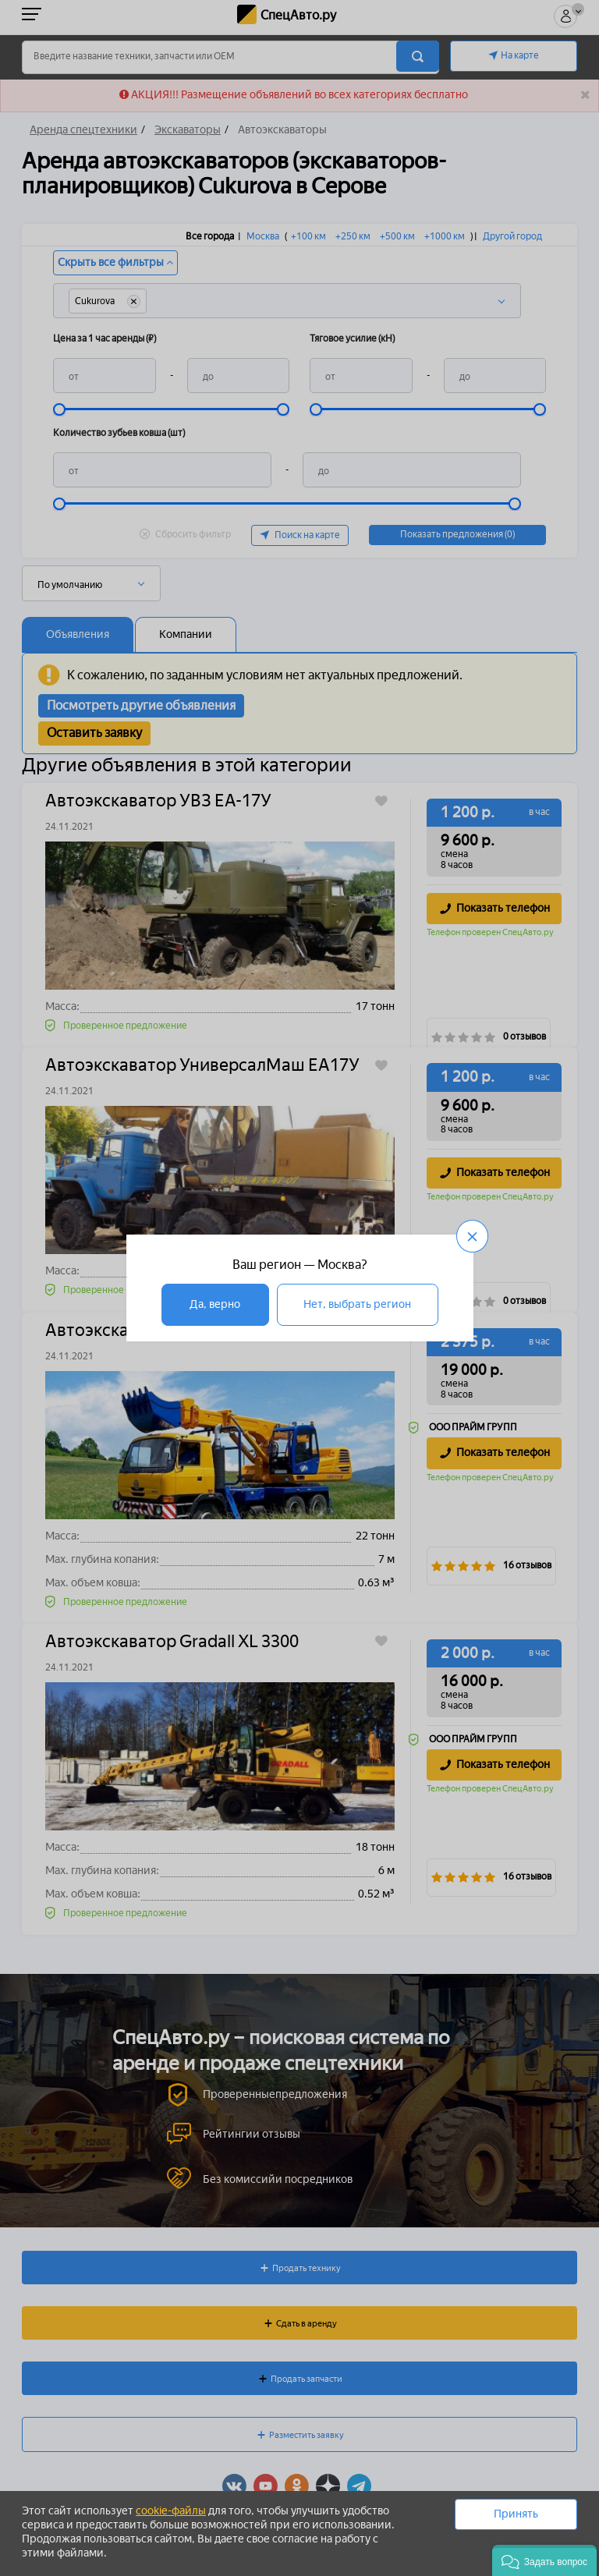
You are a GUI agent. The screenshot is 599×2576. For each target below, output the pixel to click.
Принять (516, 2514)
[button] (544, 2560)
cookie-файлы (171, 2511)
